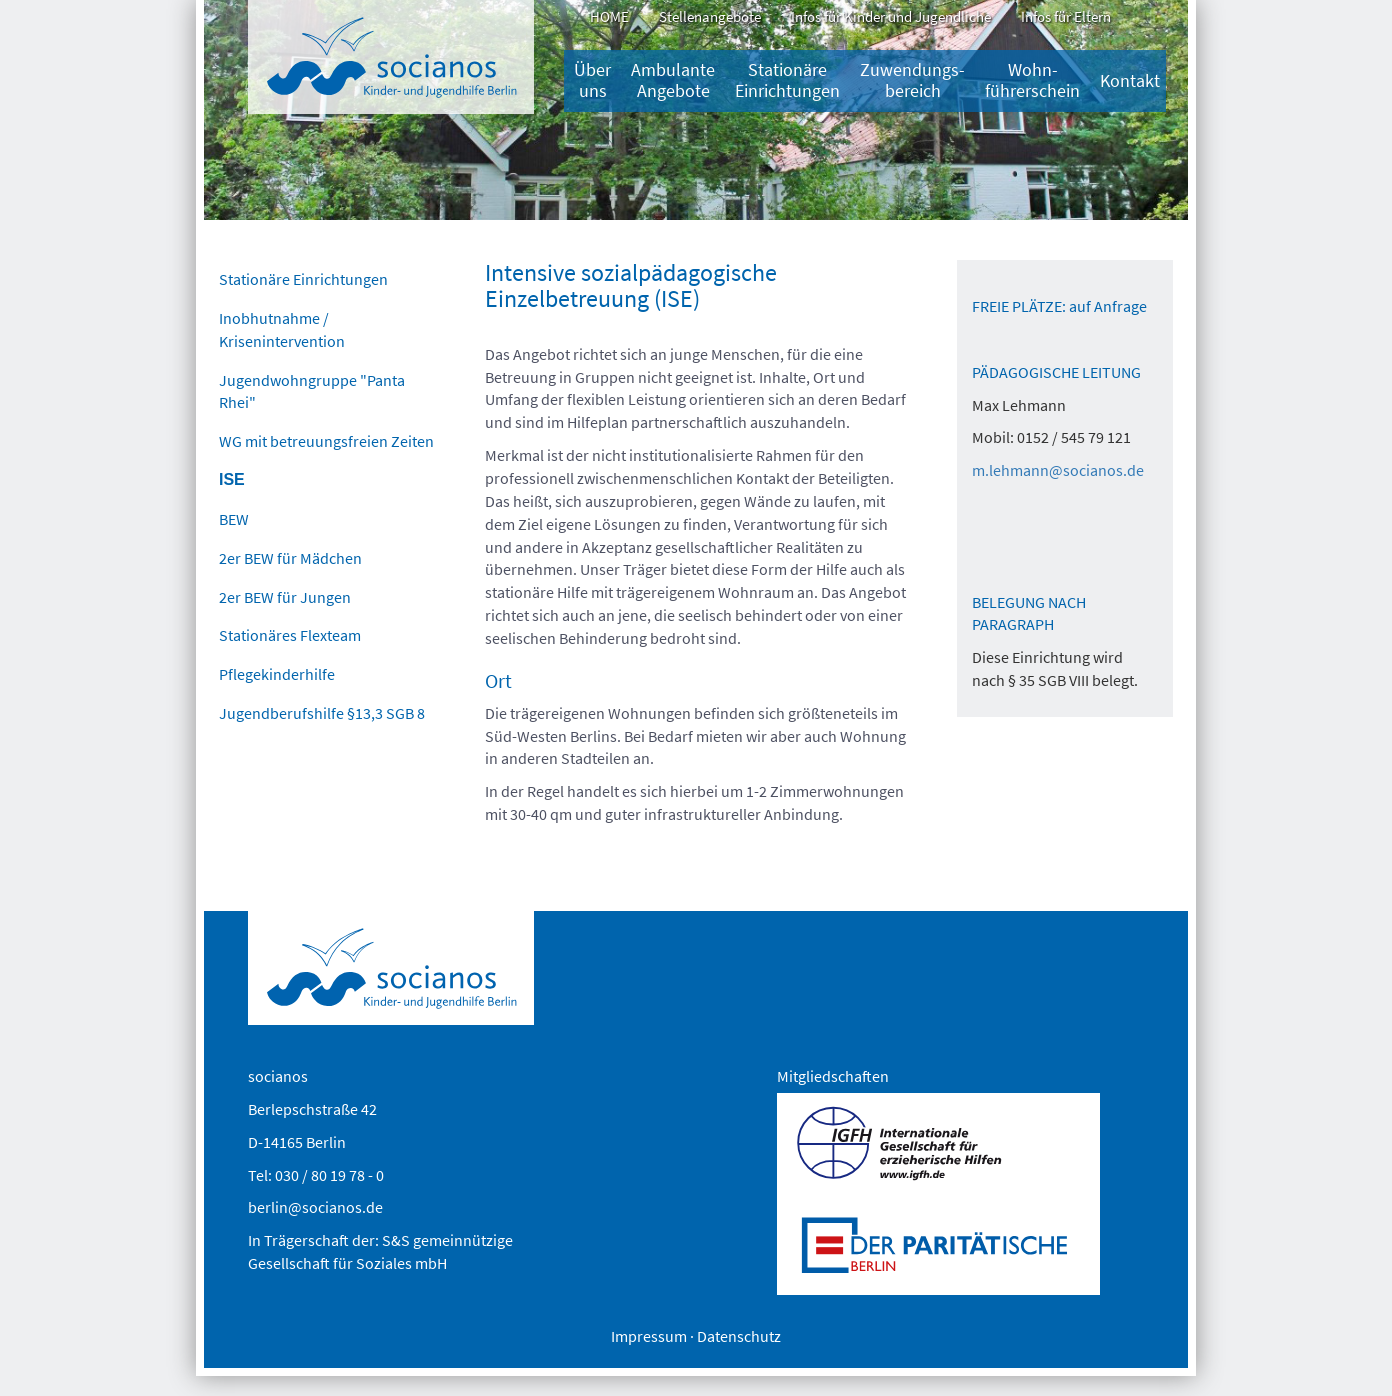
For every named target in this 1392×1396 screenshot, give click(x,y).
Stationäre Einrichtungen (787, 80)
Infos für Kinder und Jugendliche (891, 16)
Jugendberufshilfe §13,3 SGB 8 (322, 713)
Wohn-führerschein (1032, 80)
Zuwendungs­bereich (912, 80)
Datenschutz (739, 1336)
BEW (234, 519)
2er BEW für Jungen (285, 597)
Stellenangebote (710, 16)
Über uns (592, 80)
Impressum (649, 1336)
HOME (609, 16)
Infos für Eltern (1066, 16)
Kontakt (1130, 81)
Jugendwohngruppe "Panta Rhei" (312, 391)
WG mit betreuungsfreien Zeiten (326, 441)
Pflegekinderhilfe (277, 674)
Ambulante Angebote (673, 80)
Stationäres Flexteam (290, 635)
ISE (232, 479)
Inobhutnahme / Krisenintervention (282, 329)
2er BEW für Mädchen (290, 558)
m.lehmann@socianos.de (1058, 470)
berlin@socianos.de (315, 1207)
